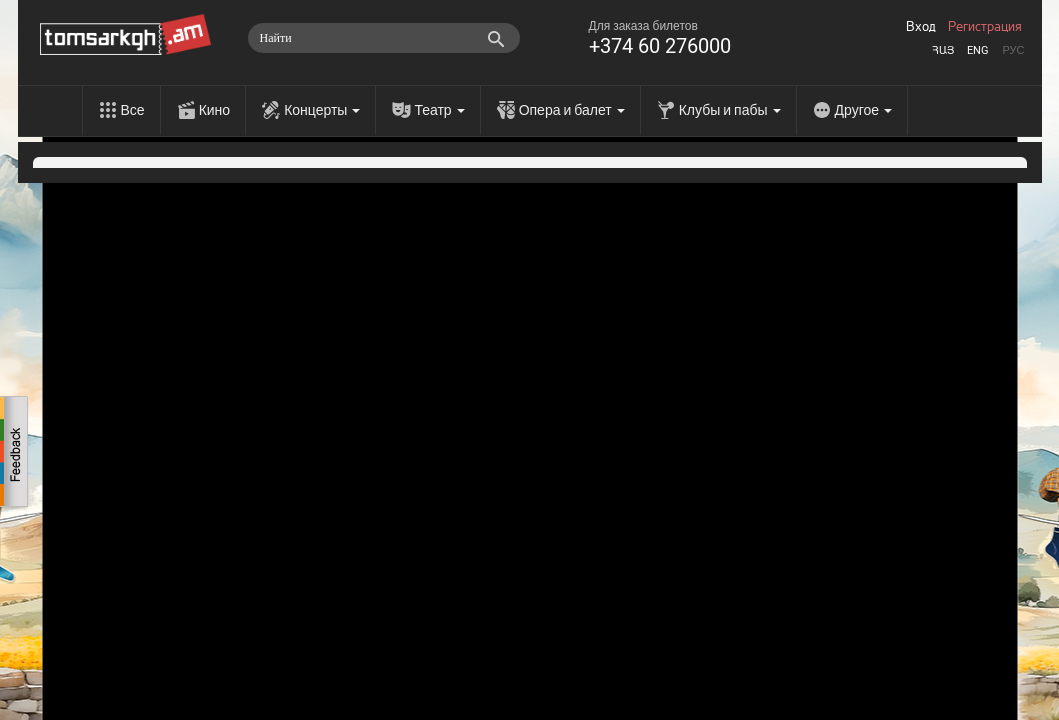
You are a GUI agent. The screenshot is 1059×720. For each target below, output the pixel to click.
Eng (978, 50)
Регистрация (985, 27)
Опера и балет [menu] (572, 110)
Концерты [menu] (322, 110)
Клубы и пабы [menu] (730, 110)
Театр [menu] (439, 110)
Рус (1013, 50)
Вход (921, 27)
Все (133, 110)
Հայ (943, 50)
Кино (215, 110)
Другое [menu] (863, 110)
